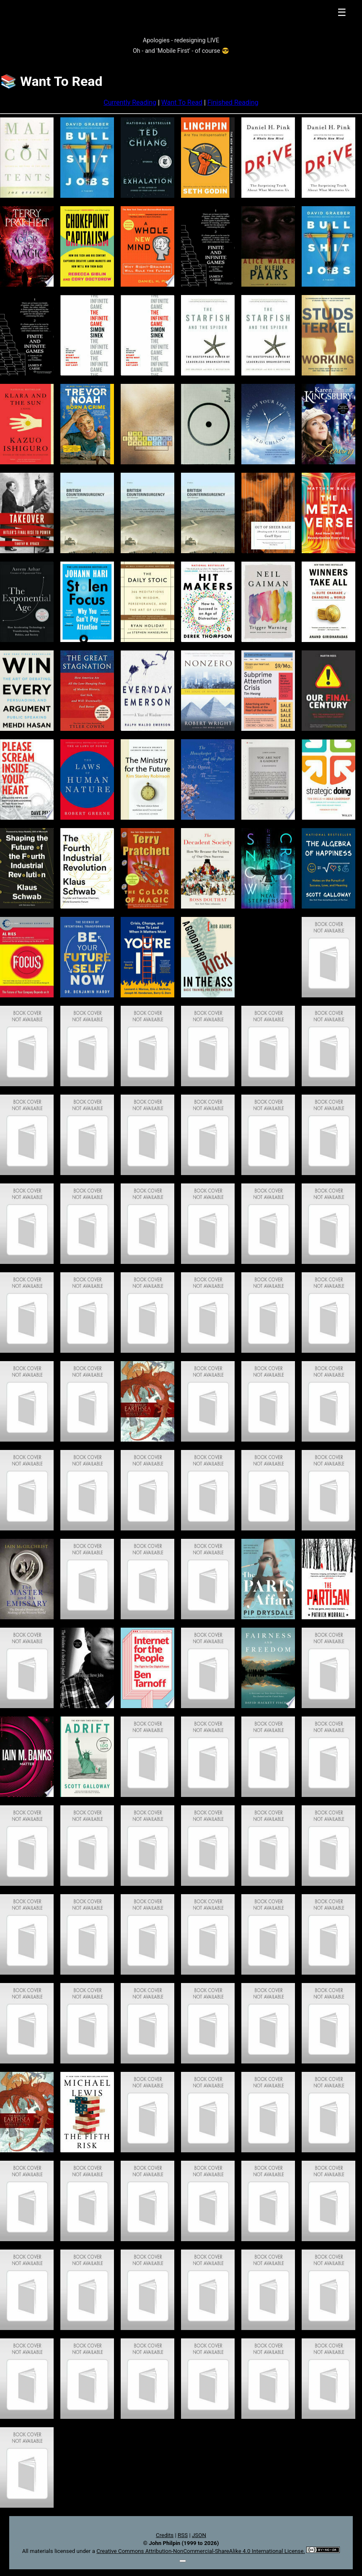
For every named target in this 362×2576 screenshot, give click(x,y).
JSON (199, 2535)
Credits (164, 2535)
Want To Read (181, 102)
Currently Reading (129, 102)
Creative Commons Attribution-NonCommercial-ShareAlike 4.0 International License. (200, 2551)
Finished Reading (233, 102)
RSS (183, 2535)
